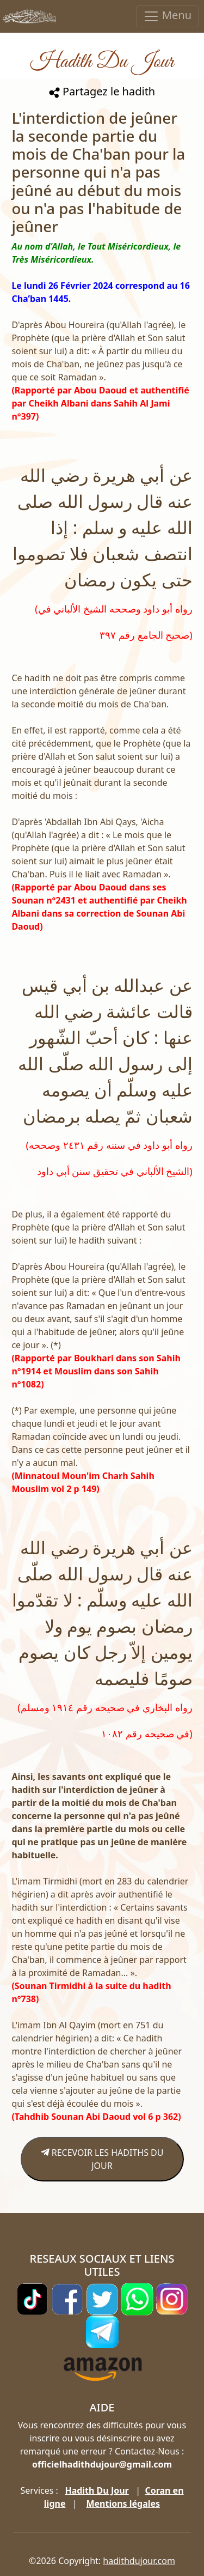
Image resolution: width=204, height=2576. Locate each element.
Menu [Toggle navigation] (167, 16)
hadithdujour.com (139, 2561)
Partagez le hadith (102, 91)
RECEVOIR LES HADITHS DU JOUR (102, 2159)
